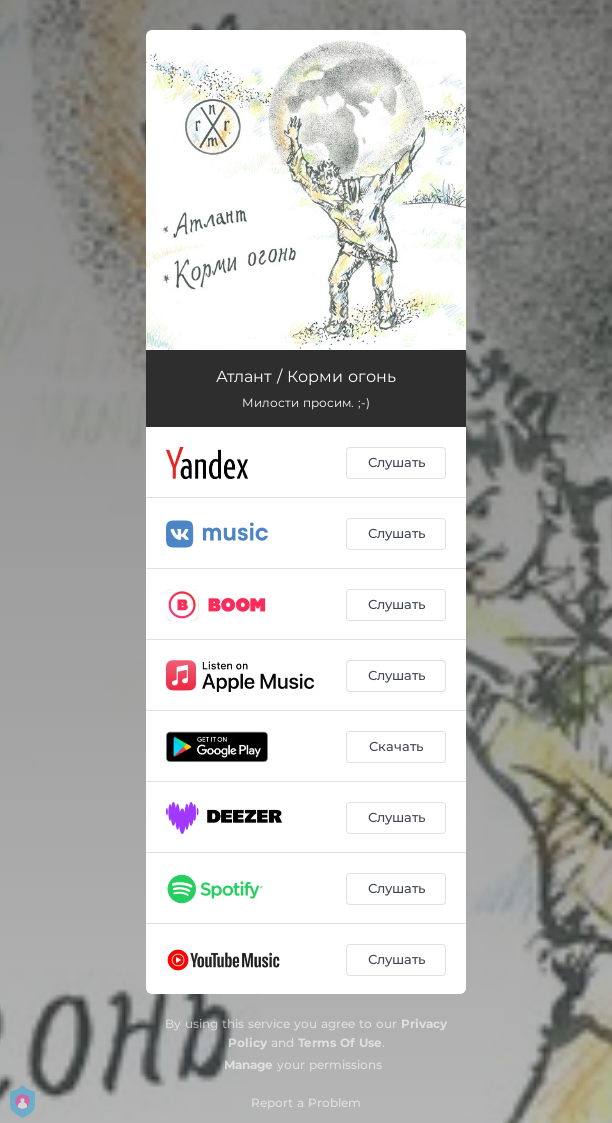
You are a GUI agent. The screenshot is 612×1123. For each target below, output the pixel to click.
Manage (248, 1064)
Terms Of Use (340, 1042)
